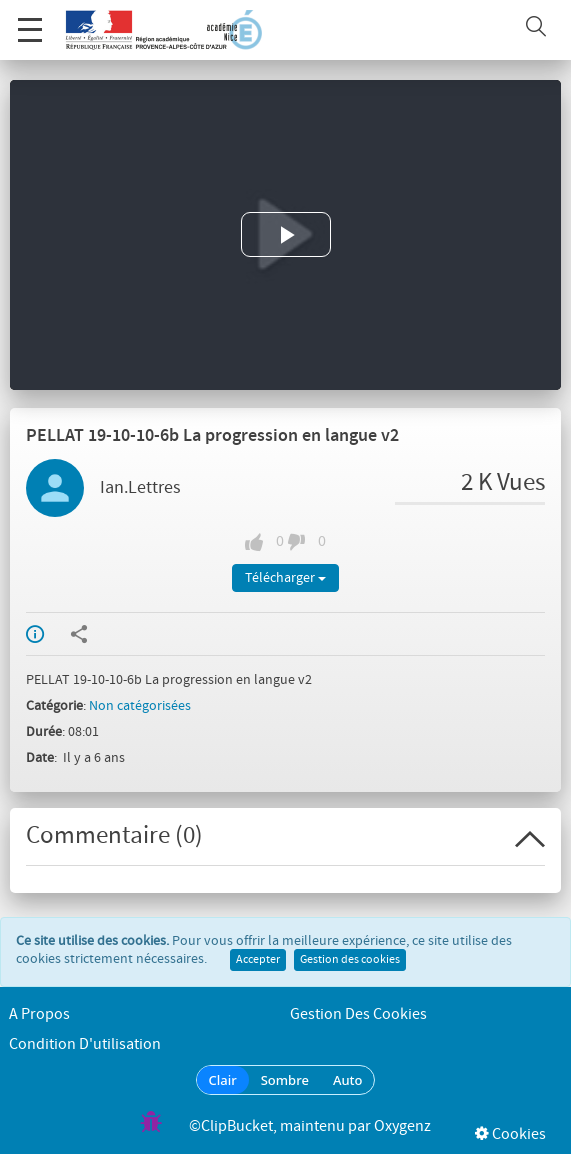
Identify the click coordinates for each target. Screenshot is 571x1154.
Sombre (285, 1080)
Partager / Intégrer (79, 634)
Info (35, 634)
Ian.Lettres (140, 488)
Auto (348, 1080)
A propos (39, 1014)
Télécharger (285, 578)
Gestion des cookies (350, 960)
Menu (30, 19)
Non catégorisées (140, 706)
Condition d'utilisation (85, 1044)
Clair (223, 1080)
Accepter (258, 960)
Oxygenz (402, 1126)
